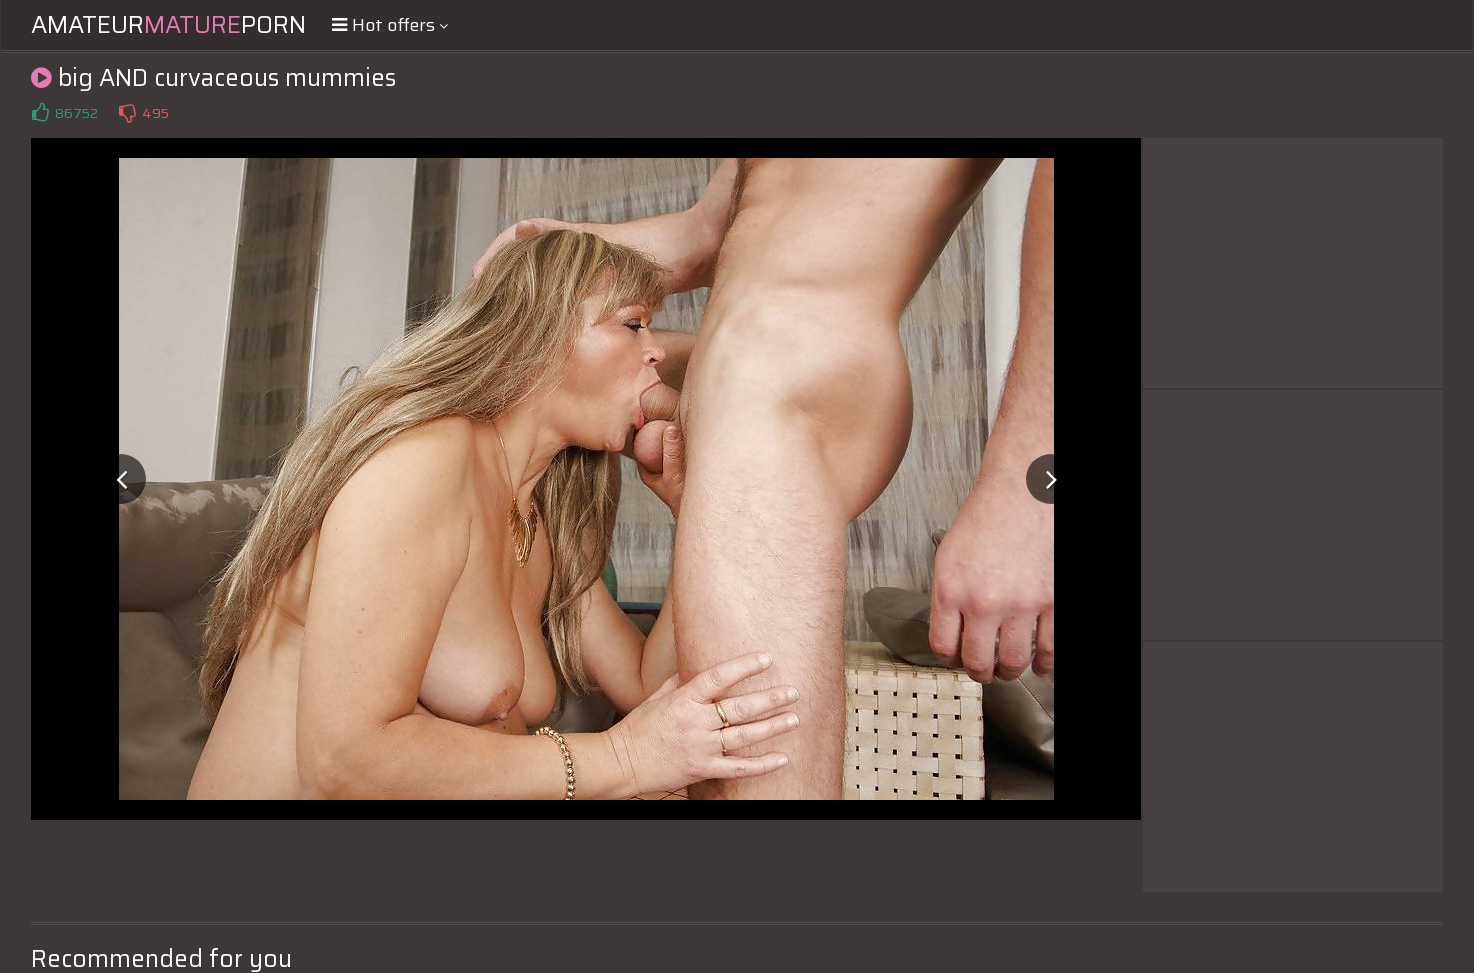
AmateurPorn (168, 25)
